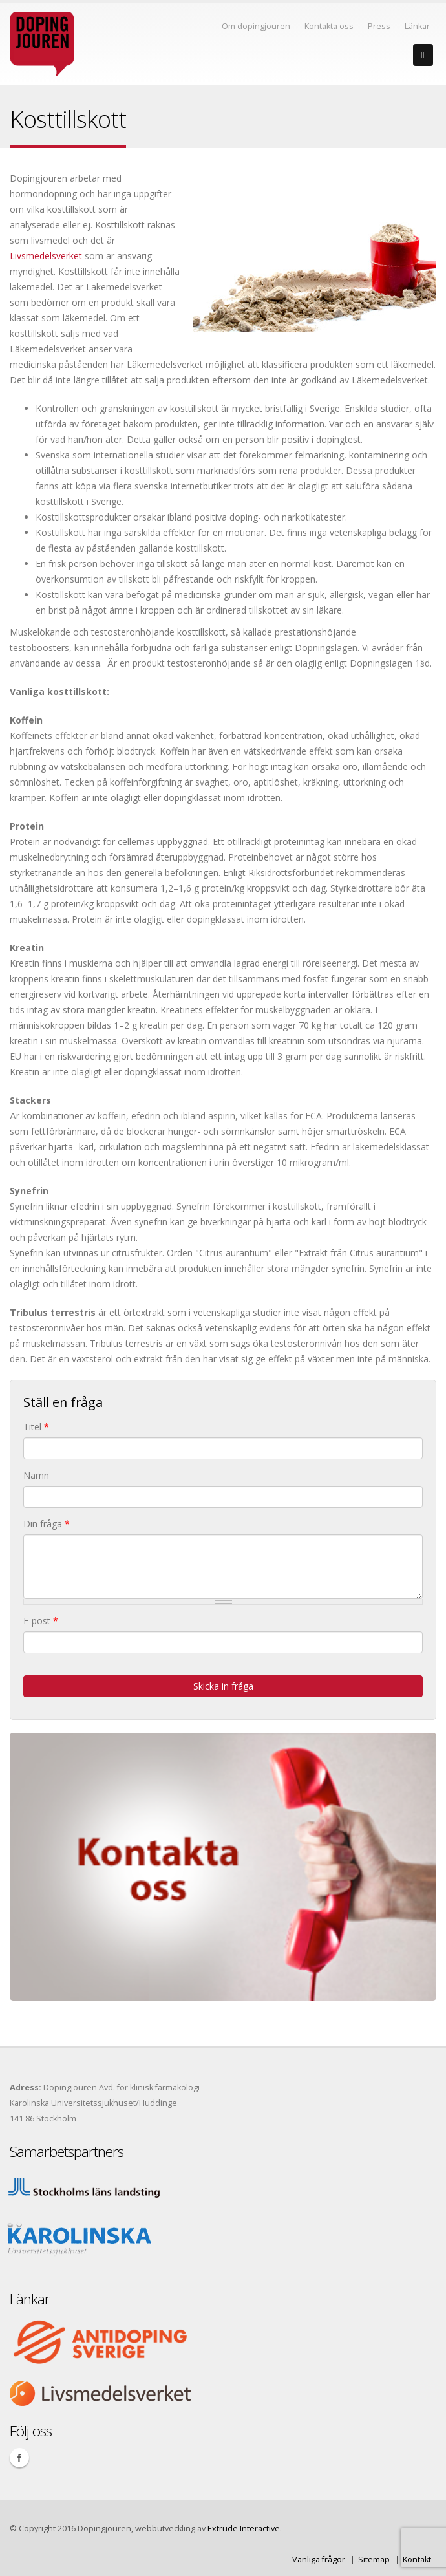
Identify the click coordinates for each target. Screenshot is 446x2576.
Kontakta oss (329, 26)
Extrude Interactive (243, 2528)
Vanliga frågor (318, 2559)
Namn (36, 1475)
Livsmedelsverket (46, 256)
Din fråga (46, 1524)
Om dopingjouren (256, 26)
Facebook (19, 2457)
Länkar (417, 26)
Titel (36, 1427)
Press (379, 26)
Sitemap (374, 2559)
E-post (40, 1621)
